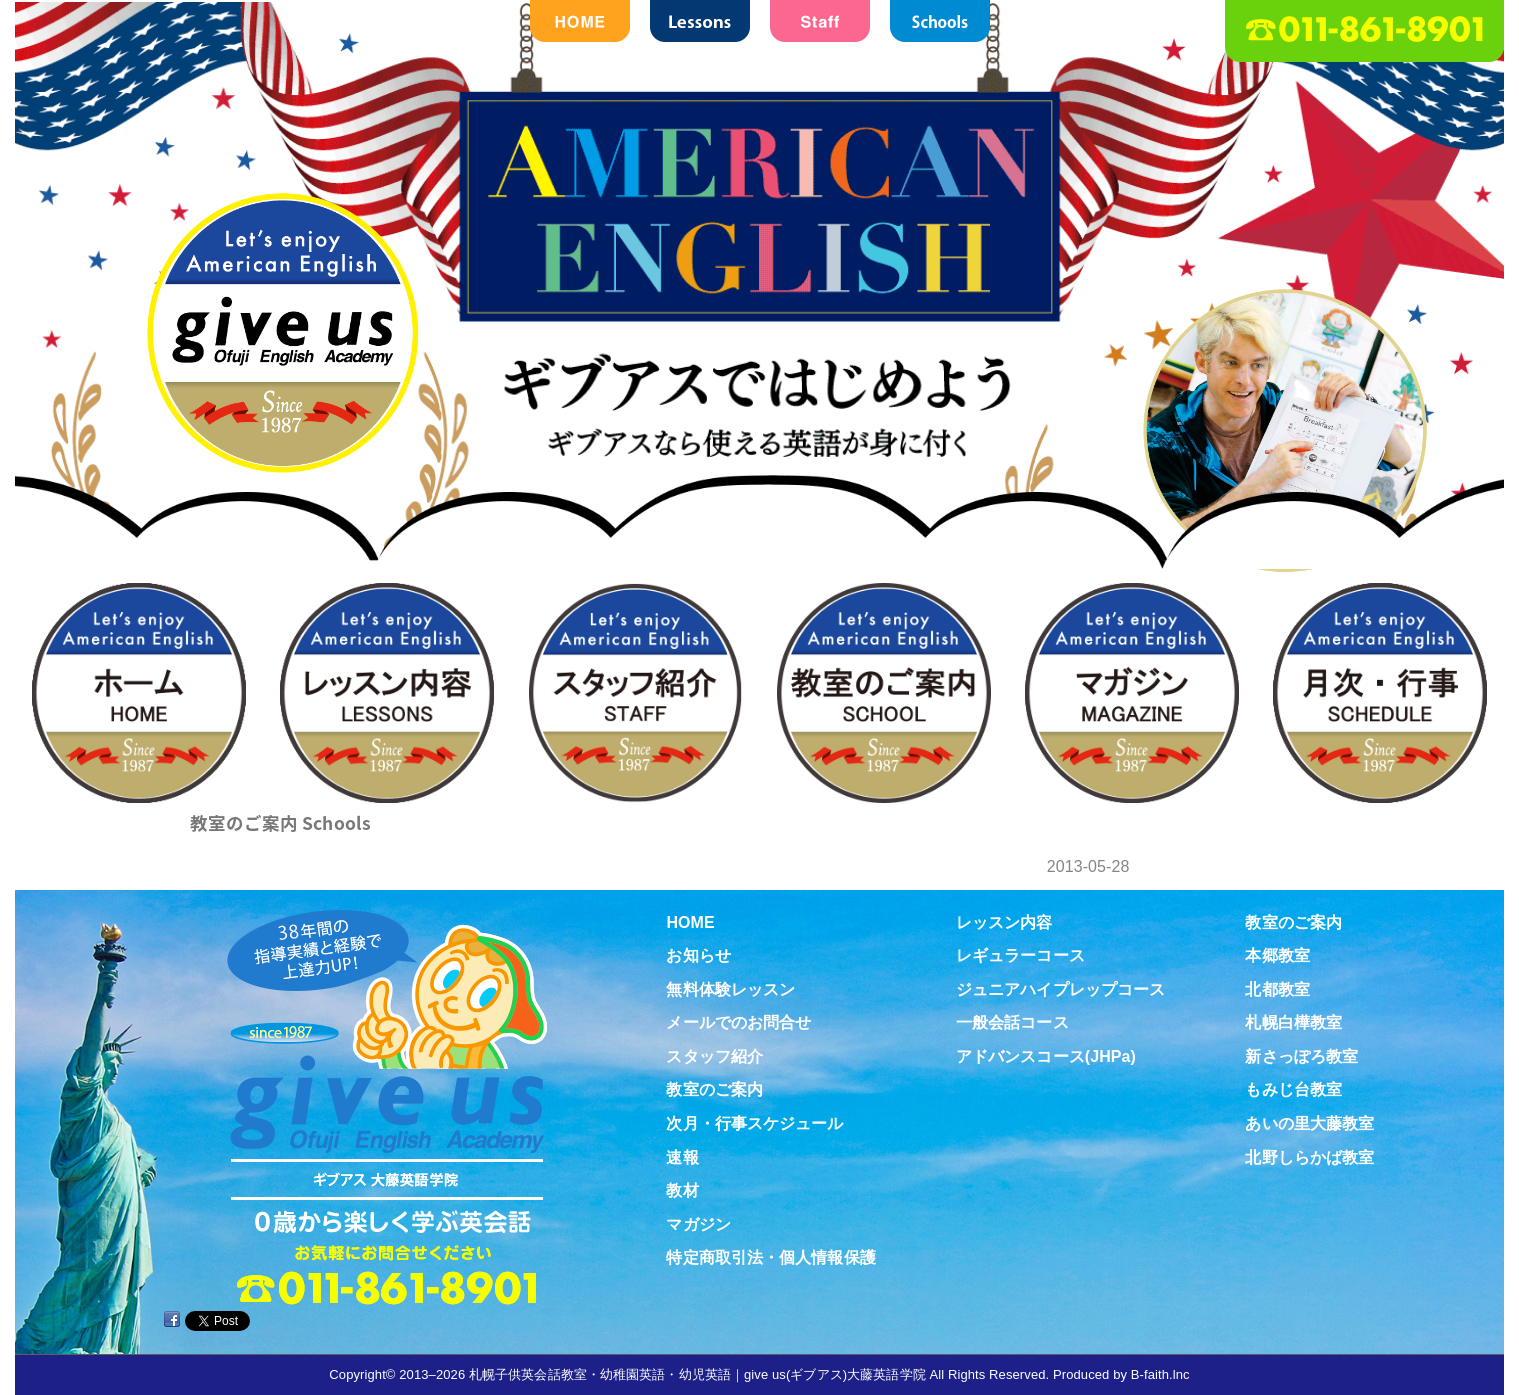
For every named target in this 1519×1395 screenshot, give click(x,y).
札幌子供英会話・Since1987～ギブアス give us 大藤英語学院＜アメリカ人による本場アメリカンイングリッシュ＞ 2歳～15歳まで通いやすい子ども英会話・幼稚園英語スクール (760, 359)
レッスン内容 (1004, 922)
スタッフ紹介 (714, 1056)
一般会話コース (1012, 1022)
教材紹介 (1461, 831)
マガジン (698, 1224)
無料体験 (1461, 650)
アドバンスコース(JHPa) (1046, 1056)
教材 (682, 1190)
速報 (682, 1157)
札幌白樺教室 (1293, 1022)
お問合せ (1461, 469)
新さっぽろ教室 (1301, 1056)
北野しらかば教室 (1309, 1157)
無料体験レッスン (730, 989)
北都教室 (1277, 989)
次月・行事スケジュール (754, 1123)
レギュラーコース (1020, 955)
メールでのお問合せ (738, 1022)
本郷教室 (1277, 955)
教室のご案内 (280, 823)
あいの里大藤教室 (1309, 1123)
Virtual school (1461, 1013)
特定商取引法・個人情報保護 (770, 1257)
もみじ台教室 (1293, 1089)
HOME (690, 922)
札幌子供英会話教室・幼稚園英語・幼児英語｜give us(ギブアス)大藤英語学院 (697, 1374)
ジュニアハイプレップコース (1060, 989)
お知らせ (698, 955)
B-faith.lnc (1160, 1374)
